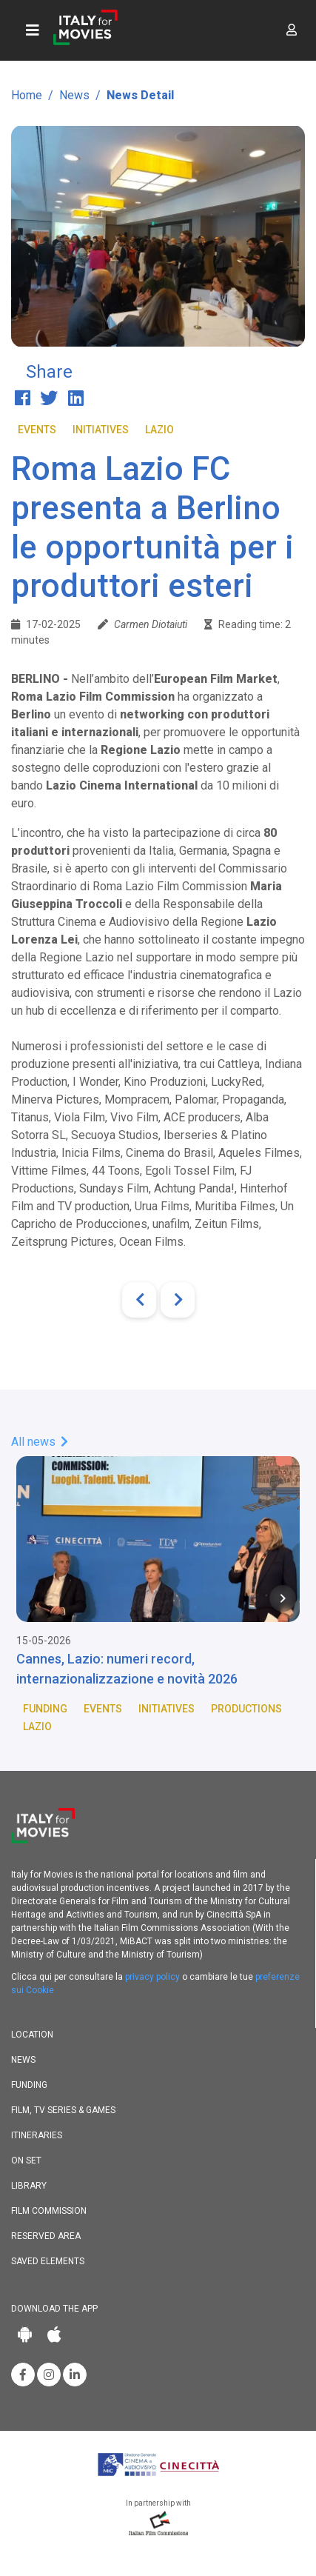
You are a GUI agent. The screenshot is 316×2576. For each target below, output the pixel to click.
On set (26, 2160)
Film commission (49, 2211)
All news (39, 1442)
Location (32, 2034)
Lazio (159, 430)
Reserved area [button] (46, 2236)
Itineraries (36, 2135)
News (74, 95)
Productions (246, 1709)
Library (29, 2185)
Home (26, 95)
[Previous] (139, 1300)
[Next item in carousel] (282, 1598)
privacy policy (152, 1977)
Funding (45, 1709)
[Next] (178, 1300)
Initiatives (101, 430)
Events (37, 430)
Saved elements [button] (47, 2261)
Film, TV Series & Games (63, 2110)
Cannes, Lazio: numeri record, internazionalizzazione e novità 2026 (127, 1668)
